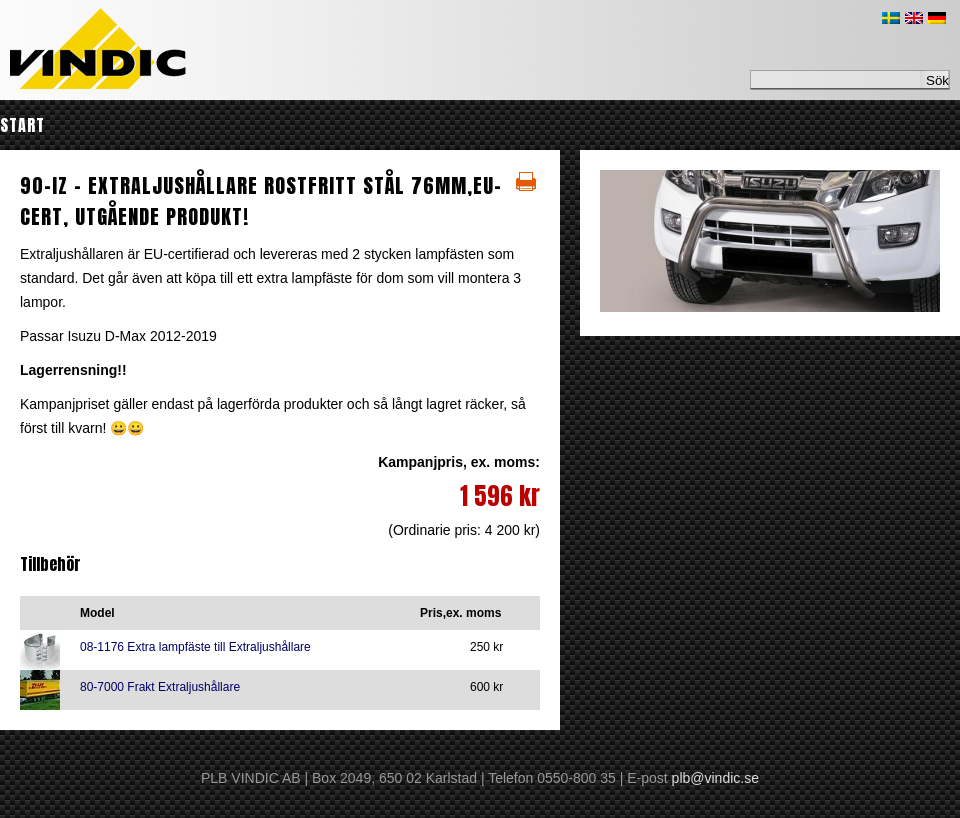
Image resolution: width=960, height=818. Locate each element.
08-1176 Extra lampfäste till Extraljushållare (195, 647)
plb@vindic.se (715, 778)
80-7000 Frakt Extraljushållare (160, 687)
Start (22, 125)
